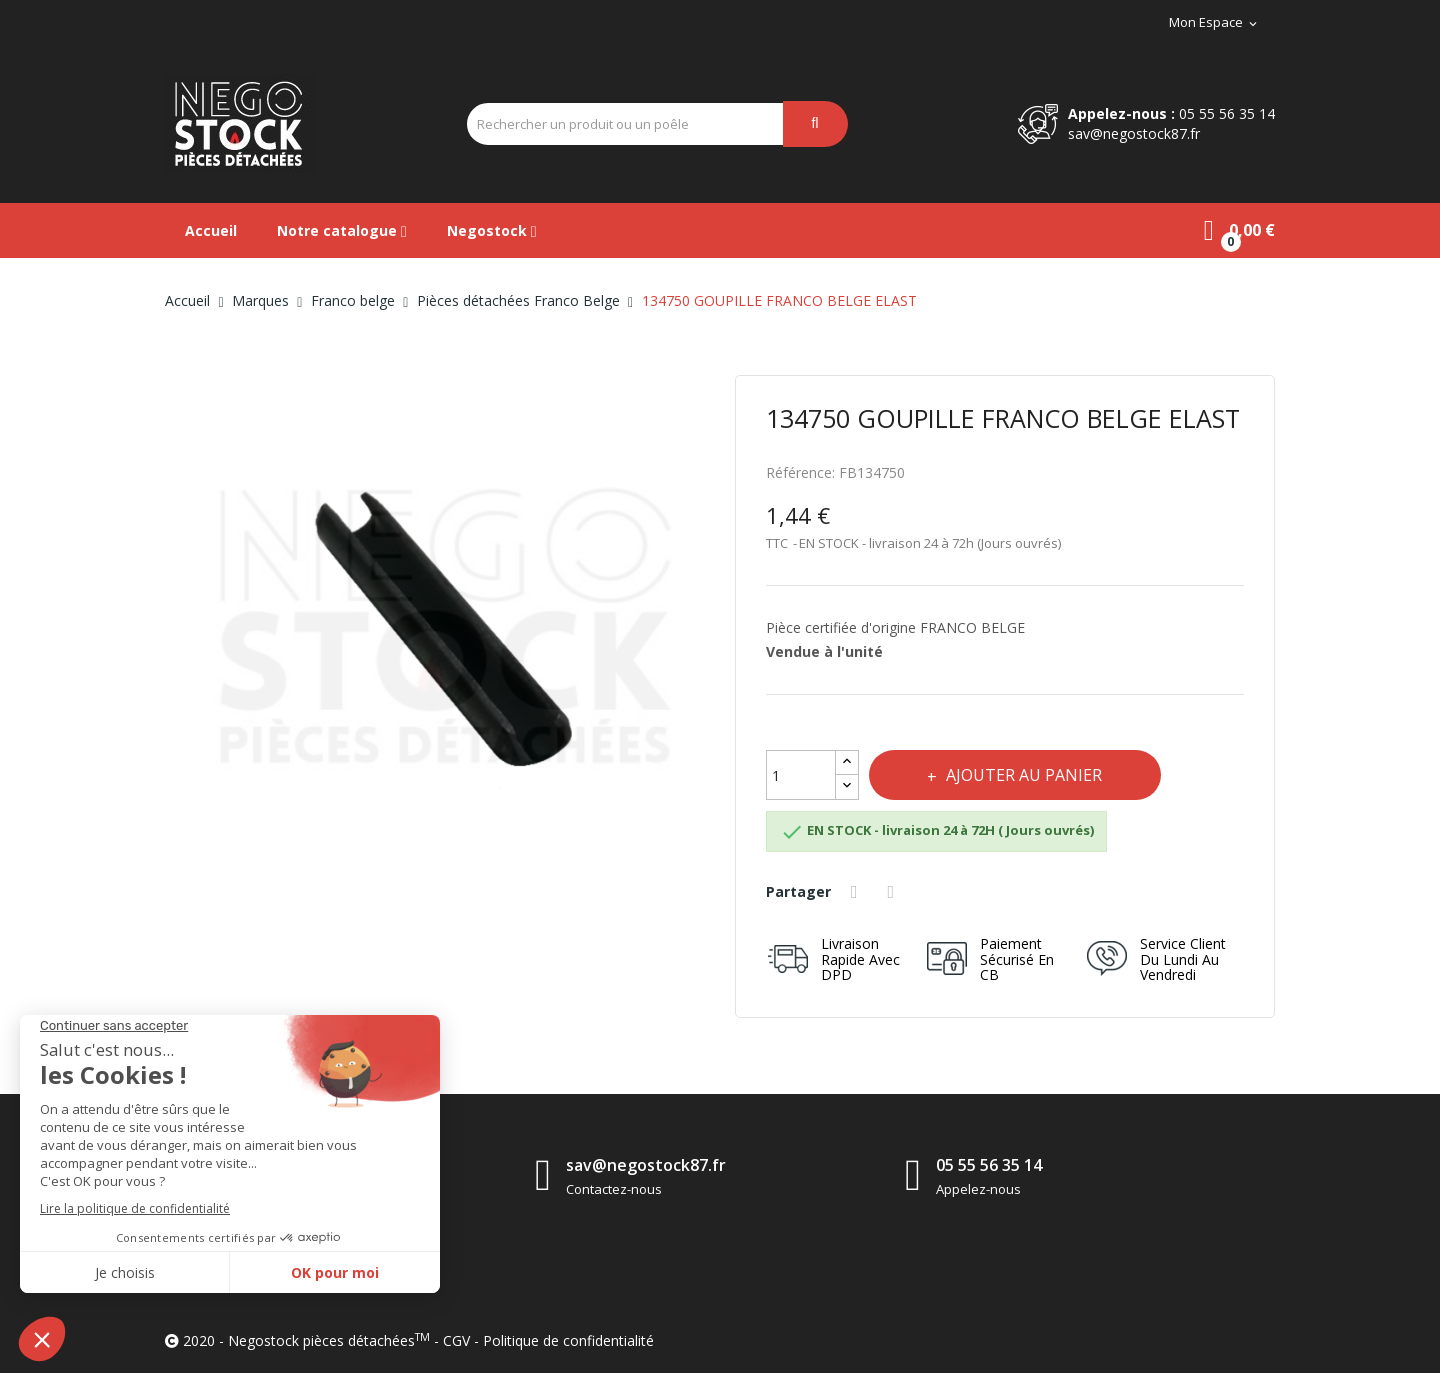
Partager (857, 892)
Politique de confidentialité (568, 1340)
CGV (456, 1340)
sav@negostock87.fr (1134, 133)
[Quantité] (801, 775)
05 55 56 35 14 (1227, 113)
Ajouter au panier (1024, 775)
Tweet (894, 892)
